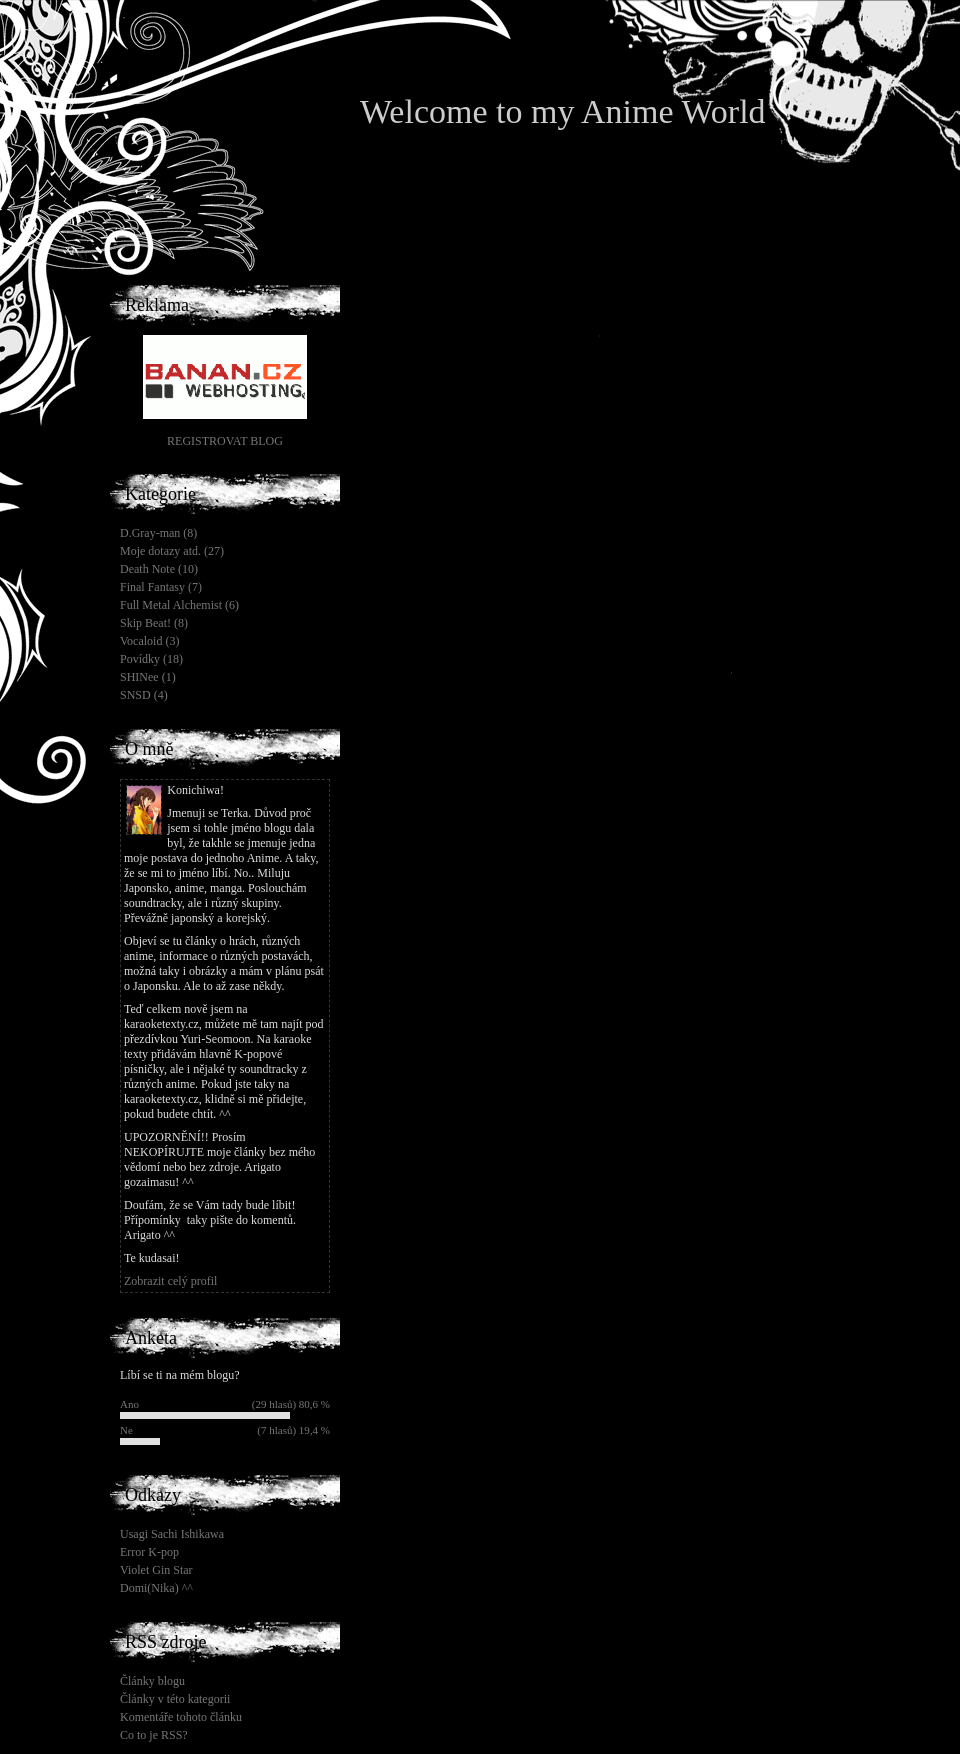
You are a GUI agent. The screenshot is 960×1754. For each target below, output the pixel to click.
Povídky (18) (151, 659)
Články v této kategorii (175, 1699)
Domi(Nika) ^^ (156, 1588)
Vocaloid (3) (149, 641)
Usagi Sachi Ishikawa (172, 1534)
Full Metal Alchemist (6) (179, 605)
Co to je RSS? (154, 1735)
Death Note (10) (159, 569)
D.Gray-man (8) (158, 533)
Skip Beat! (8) (154, 623)
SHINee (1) (148, 677)
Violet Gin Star (156, 1570)
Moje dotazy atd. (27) (172, 551)
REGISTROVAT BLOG (225, 441)
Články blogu (152, 1681)
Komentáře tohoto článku (181, 1717)
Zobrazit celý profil (170, 1281)
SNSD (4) (144, 695)
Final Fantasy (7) (161, 587)
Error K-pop (149, 1552)
